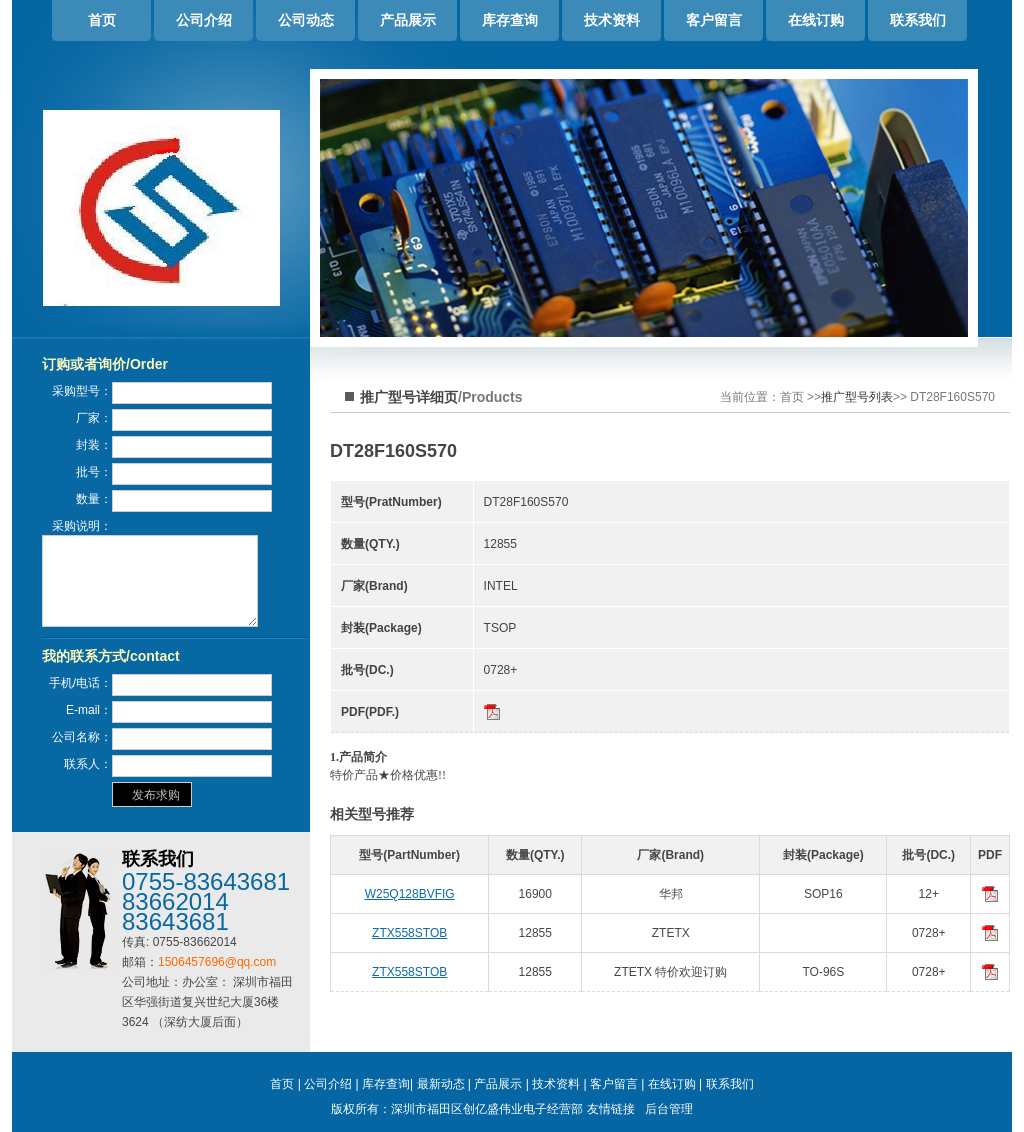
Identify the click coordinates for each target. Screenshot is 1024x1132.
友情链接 (611, 1109)
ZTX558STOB (409, 933)
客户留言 (714, 20)
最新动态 (441, 1084)
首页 (102, 20)
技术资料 (612, 20)
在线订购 (816, 20)
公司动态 (306, 20)
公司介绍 (204, 20)
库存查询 (510, 20)
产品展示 (408, 20)
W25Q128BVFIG (410, 894)
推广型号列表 (857, 397)
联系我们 (918, 20)
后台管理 (669, 1109)
